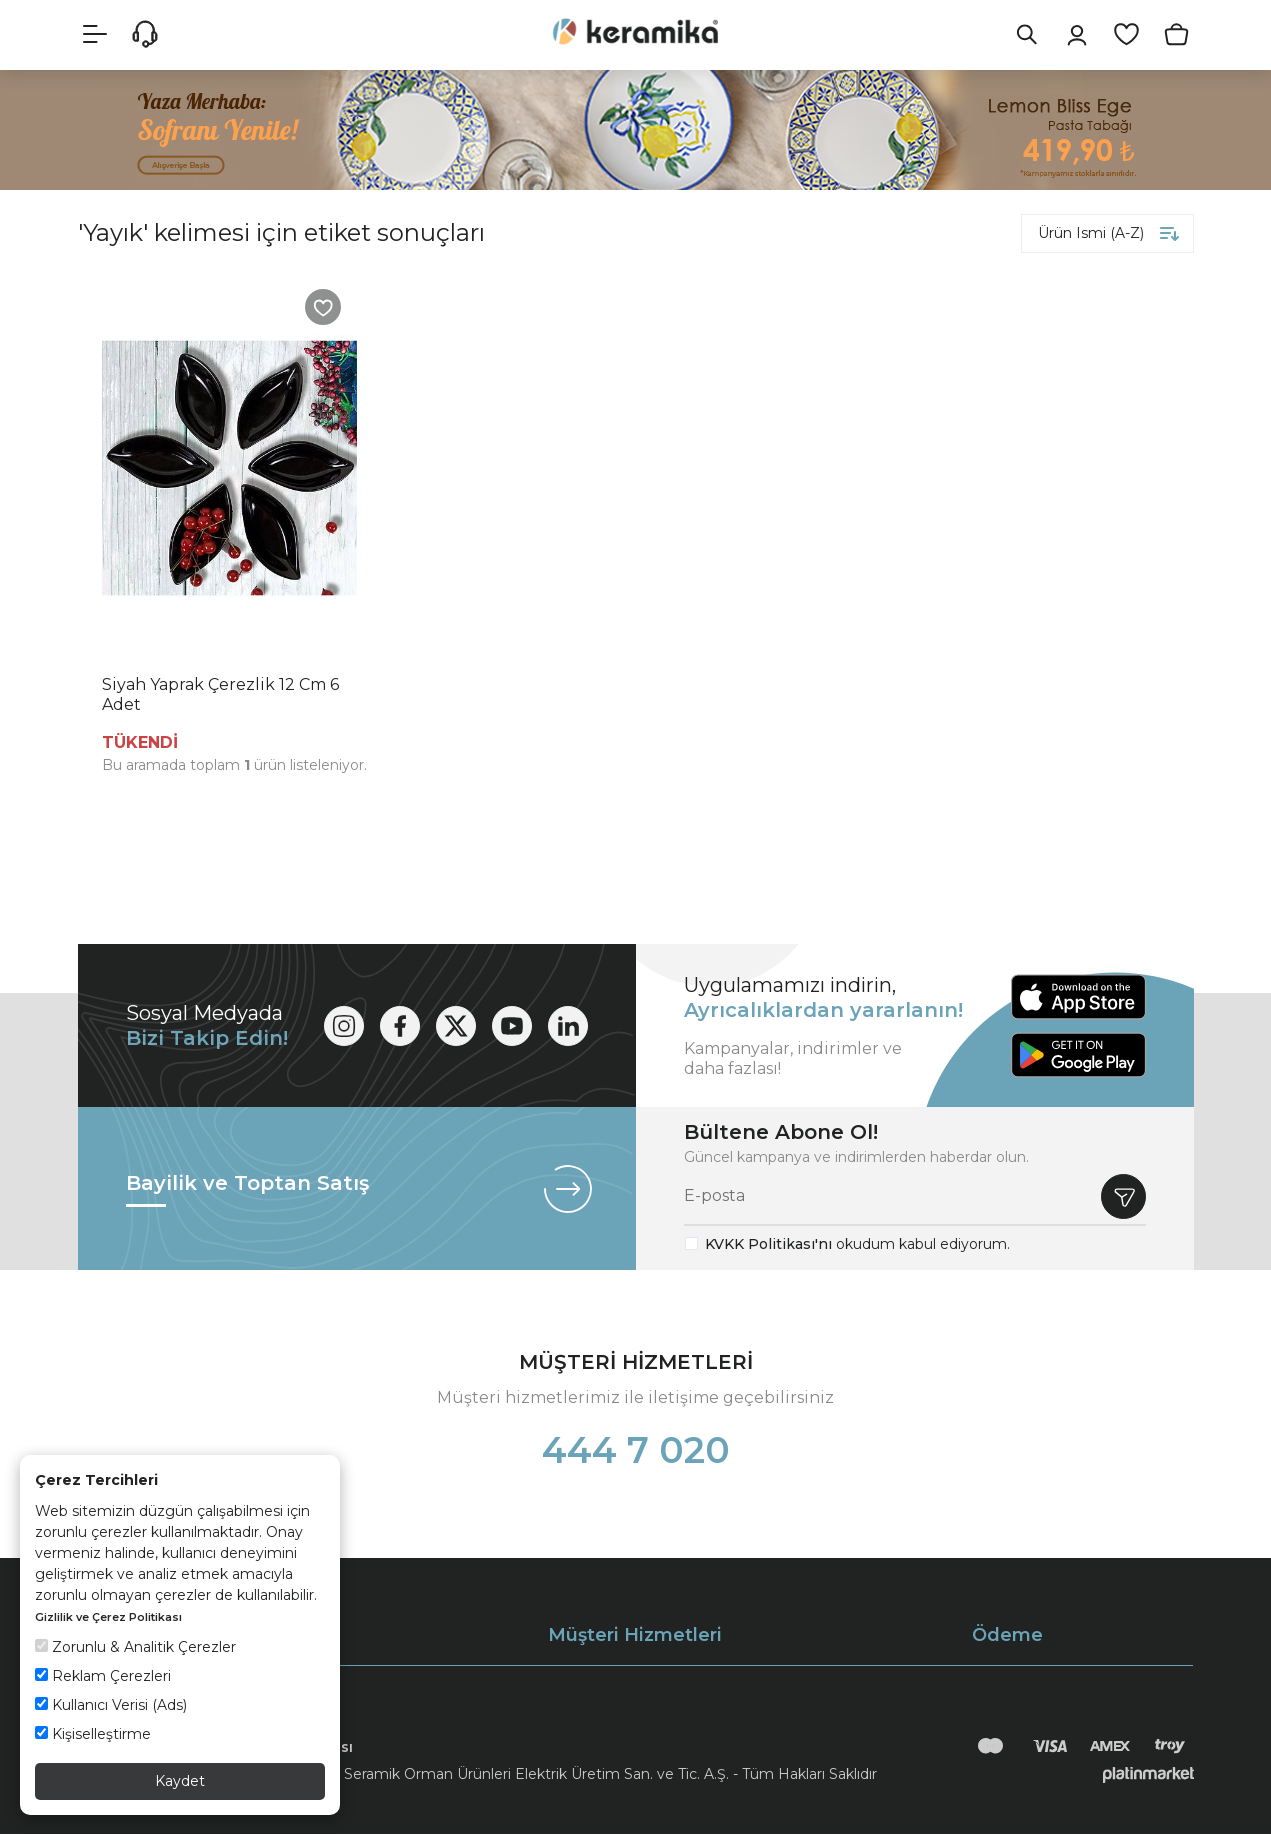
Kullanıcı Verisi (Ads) (111, 1705)
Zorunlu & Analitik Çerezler (135, 1647)
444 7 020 (636, 1451)
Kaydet (180, 1781)
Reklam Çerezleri (103, 1676)
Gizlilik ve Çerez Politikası (108, 1617)
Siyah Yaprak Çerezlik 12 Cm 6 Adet (220, 695)
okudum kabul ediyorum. (857, 1245)
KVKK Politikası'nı (768, 1245)
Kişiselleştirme (93, 1734)
